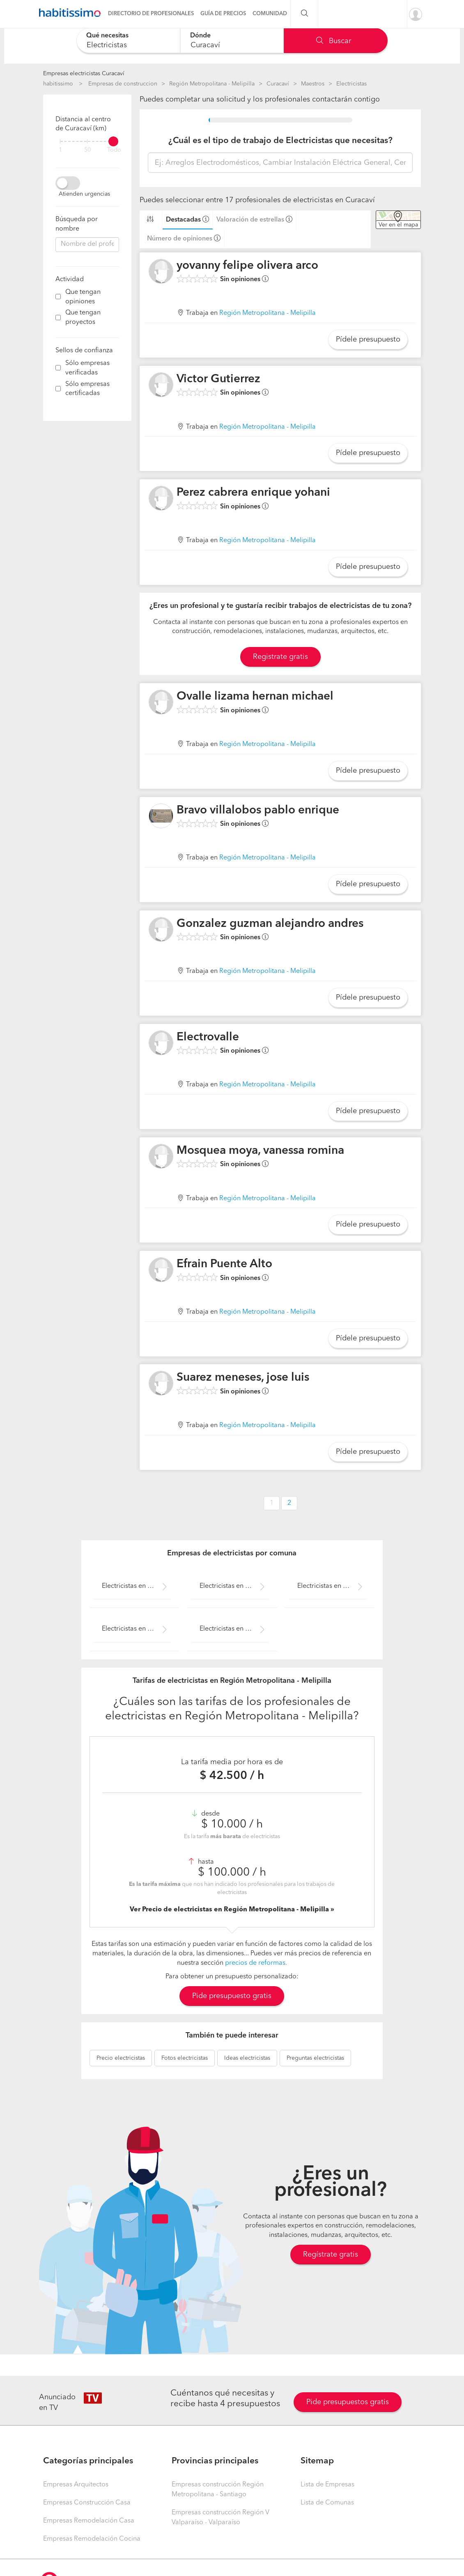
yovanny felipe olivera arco (247, 266)
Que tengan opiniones (83, 297)
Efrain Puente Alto (224, 1264)
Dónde (200, 35)
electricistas (120, 2058)
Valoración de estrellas (250, 220)
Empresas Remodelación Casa (88, 2521)
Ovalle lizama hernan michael (255, 696)
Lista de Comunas (327, 2503)
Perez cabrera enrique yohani (253, 493)
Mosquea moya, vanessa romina (260, 1151)
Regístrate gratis (330, 2254)
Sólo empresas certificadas (87, 389)
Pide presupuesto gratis (231, 1996)
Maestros (312, 84)
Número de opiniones (179, 239)
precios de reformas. (256, 1963)
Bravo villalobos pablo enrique (258, 810)
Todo (114, 150)
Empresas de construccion (122, 84)
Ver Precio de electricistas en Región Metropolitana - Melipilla (230, 1909)
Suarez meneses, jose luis (243, 1378)
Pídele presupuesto (368, 339)
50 (87, 150)
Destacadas (183, 220)
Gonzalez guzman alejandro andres (270, 924)
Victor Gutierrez (218, 379)
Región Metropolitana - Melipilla (212, 84)
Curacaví (277, 84)
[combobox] (128, 40)
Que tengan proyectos (83, 318)
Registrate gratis (280, 657)
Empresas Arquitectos (75, 2484)
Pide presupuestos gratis (347, 2402)
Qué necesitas (107, 35)
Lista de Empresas (327, 2484)
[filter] (87, 141)
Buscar (333, 41)
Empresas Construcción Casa (87, 2503)
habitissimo (58, 84)
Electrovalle (208, 1037)
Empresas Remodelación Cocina (91, 2539)
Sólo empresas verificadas (87, 368)
